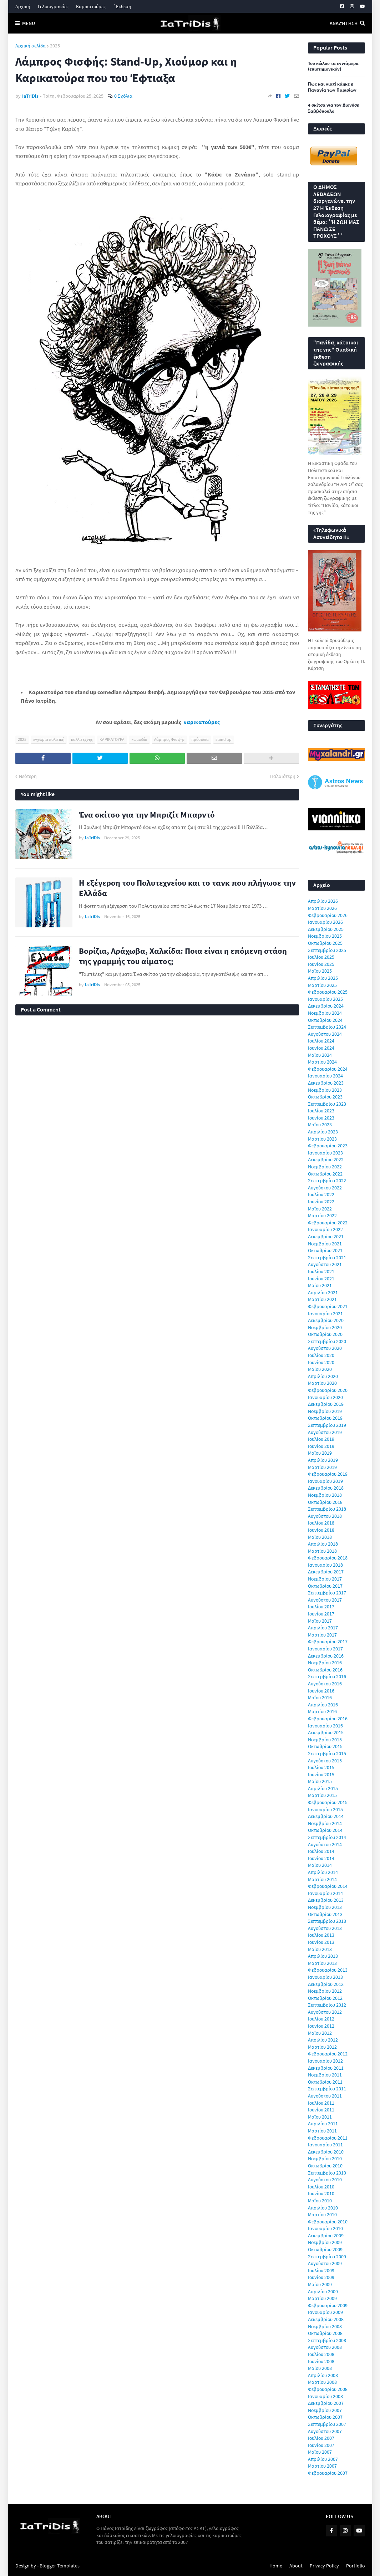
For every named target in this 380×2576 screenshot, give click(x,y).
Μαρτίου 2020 (322, 1383)
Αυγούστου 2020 (325, 1348)
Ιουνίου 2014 (321, 1858)
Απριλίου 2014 (323, 1872)
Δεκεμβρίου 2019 (326, 1404)
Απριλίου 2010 (323, 2207)
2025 (55, 45)
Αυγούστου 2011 (325, 2096)
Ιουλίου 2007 (321, 2438)
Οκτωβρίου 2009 (325, 2249)
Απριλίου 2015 (323, 1788)
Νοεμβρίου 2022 (325, 1166)
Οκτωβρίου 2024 (325, 1020)
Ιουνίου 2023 (321, 1118)
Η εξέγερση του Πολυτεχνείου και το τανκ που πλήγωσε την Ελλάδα (187, 887)
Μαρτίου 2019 (322, 1467)
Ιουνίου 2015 (321, 1774)
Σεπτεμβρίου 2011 (327, 2088)
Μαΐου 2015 (320, 1781)
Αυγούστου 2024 (325, 1034)
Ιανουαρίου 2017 (325, 1648)
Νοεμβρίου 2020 (325, 1327)
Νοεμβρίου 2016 (325, 1662)
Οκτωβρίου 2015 (325, 1746)
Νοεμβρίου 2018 (325, 1495)
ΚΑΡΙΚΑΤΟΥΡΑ (112, 739)
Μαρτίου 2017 (322, 1635)
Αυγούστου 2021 (325, 1264)
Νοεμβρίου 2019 (325, 1411)
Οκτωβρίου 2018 (325, 1502)
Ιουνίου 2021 (321, 1278)
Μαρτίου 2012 (322, 2047)
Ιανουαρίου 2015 (325, 1809)
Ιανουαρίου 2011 (325, 2144)
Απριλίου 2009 (323, 2291)
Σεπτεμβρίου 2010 (327, 2173)
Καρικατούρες (91, 6)
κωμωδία (139, 739)
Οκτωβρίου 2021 (325, 1250)
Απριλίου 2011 (323, 2123)
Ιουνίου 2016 (321, 1691)
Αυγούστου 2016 (325, 1683)
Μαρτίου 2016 (322, 1711)
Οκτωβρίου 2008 (325, 2333)
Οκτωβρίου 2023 (325, 1097)
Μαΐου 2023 (320, 1124)
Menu (28, 23)
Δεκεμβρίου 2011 (326, 2068)
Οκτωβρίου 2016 (325, 1669)
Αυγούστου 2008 (325, 2347)
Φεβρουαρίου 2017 (328, 1641)
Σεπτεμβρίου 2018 (327, 1509)
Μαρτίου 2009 (322, 2298)
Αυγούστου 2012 (325, 2012)
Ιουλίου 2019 (321, 1439)
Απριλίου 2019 (323, 1460)
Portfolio (355, 2565)
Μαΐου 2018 (320, 1537)
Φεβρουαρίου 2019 (328, 1474)
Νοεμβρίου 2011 (325, 2074)
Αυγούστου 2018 (325, 1516)
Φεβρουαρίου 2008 (328, 2389)
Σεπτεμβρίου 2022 (327, 1180)
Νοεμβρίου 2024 (325, 1013)
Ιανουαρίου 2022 (325, 1229)
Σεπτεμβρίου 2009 (327, 2256)
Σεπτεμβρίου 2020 (327, 1341)
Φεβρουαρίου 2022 (328, 1222)
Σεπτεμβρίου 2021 (327, 1257)
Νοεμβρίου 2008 (325, 2326)
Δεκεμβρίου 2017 (326, 1571)
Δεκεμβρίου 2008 (326, 2319)
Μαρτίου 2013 (322, 1963)
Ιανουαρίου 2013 (325, 1977)
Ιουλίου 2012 (321, 2019)
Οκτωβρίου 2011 (325, 2082)
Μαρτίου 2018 (322, 1551)
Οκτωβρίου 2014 (325, 1830)
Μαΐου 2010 (320, 2200)
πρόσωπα (200, 739)
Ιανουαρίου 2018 (325, 1565)
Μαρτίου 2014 (322, 1879)
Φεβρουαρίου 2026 (328, 915)
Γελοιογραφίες (53, 6)
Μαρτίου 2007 (322, 2466)
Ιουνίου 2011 (321, 2109)
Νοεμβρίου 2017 (325, 1579)
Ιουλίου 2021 (321, 1271)
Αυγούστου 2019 (325, 1432)
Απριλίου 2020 (323, 1376)
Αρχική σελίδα (30, 45)
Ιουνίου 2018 (321, 1530)
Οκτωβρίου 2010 (325, 2165)
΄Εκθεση (122, 6)
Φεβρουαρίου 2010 (328, 2221)
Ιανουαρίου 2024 (325, 1075)
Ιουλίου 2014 (321, 1851)
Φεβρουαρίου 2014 (328, 1886)
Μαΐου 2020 (320, 1369)
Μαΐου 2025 (320, 971)
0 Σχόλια (123, 96)
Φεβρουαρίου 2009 (328, 2305)
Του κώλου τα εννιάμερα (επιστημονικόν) (333, 66)
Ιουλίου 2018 (321, 1523)
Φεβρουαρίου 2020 (328, 1390)
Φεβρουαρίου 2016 (328, 1718)
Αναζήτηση (344, 23)
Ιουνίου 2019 (321, 1446)
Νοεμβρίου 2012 (325, 1991)
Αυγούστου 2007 (325, 2431)
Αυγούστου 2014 (325, 1844)
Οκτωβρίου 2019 (325, 1418)
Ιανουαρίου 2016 (325, 1725)
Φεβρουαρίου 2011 (328, 2138)
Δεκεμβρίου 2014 (326, 1816)
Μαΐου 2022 (320, 1208)
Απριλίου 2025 (323, 978)
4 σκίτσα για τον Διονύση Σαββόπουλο (333, 108)
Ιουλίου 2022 (321, 1194)
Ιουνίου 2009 (321, 2277)
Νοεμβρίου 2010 (325, 2158)
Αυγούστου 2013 (325, 1928)
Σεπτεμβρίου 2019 (327, 1425)
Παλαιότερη (282, 776)
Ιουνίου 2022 (321, 1201)
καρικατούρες (201, 722)
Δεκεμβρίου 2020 (326, 1320)
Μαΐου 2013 (320, 1949)
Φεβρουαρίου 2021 (328, 1306)
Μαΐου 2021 (320, 1285)
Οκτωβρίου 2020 (325, 1334)
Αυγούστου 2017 (325, 1600)
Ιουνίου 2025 (321, 964)
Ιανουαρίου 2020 (325, 1397)
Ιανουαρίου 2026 (325, 922)
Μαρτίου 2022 (322, 1215)
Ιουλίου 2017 (321, 1606)
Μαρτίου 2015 (322, 1795)
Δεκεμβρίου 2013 (326, 1900)
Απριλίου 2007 (323, 2459)
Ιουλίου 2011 (321, 2103)
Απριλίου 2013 (323, 1956)
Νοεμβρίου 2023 (325, 1090)
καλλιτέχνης (82, 739)
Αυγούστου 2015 (325, 1760)
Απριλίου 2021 (323, 1292)
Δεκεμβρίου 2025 (326, 929)
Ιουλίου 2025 (321, 957)
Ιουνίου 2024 (321, 1048)
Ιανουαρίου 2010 (325, 2228)
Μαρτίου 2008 (322, 2382)
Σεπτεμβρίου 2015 (327, 1753)
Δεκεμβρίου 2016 (326, 1656)
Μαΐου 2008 (320, 2368)
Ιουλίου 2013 (321, 1935)
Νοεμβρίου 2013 (325, 1907)
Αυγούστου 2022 (325, 1187)
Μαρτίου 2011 (322, 2130)
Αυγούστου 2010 (325, 2179)
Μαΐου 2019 (320, 1453)
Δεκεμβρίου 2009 (326, 2235)
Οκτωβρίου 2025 (325, 943)
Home (275, 2565)
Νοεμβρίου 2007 (325, 2410)
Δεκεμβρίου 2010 (326, 2152)
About (296, 2565)
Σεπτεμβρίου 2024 (327, 1027)
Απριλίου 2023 (323, 1131)
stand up (224, 739)
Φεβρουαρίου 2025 (328, 992)
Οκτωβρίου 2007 (325, 2417)
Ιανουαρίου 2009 (325, 2312)
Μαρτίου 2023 (322, 1139)
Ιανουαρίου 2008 (325, 2396)
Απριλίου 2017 (323, 1627)
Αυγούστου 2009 (325, 2263)
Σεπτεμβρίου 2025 (327, 950)
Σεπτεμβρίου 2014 (327, 1837)
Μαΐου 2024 (320, 1055)
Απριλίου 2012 (323, 2040)
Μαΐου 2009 (320, 2284)
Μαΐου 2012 (320, 2033)
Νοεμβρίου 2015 (325, 1739)
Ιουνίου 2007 (321, 2445)
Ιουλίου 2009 (321, 2270)
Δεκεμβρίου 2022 (326, 1159)
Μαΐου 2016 (320, 1697)
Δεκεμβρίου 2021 (326, 1236)
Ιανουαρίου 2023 (325, 1152)
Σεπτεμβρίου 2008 (327, 2340)
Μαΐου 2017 (320, 1621)
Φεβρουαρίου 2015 (328, 1802)
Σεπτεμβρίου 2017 (327, 1592)
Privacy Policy (324, 2565)
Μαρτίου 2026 (322, 908)
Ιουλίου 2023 (321, 1110)
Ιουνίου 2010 (321, 2193)
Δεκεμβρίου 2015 (326, 1732)
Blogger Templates (60, 2565)
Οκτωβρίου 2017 (325, 1586)
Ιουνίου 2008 (321, 2361)
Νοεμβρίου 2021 (325, 1243)
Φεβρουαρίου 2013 (328, 1970)
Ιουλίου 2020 (321, 1355)
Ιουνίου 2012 (321, 2026)
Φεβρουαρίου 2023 (328, 1145)
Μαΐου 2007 (320, 2452)
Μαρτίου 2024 (322, 1062)
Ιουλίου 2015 (321, 1767)
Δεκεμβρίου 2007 (326, 2403)
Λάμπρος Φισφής (169, 739)
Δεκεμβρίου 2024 (326, 1006)
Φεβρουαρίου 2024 (328, 1069)
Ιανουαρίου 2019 (325, 1481)
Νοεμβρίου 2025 (325, 936)
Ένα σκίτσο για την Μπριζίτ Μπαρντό (147, 814)
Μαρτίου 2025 (322, 985)
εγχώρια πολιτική (48, 739)
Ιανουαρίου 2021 (325, 1313)
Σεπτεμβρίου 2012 (327, 2005)
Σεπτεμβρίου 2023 (327, 1104)
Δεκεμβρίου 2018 (326, 1488)
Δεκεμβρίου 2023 (326, 1083)
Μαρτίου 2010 (322, 2214)
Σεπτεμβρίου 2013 (327, 1921)
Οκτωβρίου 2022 (325, 1174)
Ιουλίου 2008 (321, 2354)
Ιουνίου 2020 (321, 1362)
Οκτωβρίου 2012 (325, 1998)
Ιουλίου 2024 (321, 1041)
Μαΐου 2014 (320, 1865)
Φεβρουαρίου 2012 (328, 2053)
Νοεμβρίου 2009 (325, 2242)
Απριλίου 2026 (323, 901)
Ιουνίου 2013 (321, 1942)
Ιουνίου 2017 (321, 1613)
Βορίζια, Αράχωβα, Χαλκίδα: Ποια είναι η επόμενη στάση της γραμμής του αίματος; (183, 956)
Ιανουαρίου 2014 (325, 1893)
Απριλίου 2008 (323, 2375)
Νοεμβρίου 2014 (325, 1823)
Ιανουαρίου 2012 (325, 2061)
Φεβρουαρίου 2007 (328, 2473)
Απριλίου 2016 (323, 1704)
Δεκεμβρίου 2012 (326, 1984)
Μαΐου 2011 (320, 2117)
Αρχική (22, 6)
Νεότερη (28, 776)
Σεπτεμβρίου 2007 (327, 2424)
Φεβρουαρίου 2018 (328, 1558)
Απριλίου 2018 (323, 1544)
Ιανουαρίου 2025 (325, 999)
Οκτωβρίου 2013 (325, 1914)
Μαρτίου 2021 (322, 1299)
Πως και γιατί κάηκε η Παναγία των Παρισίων (332, 87)
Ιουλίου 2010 (321, 2186)
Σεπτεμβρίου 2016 (327, 1676)
